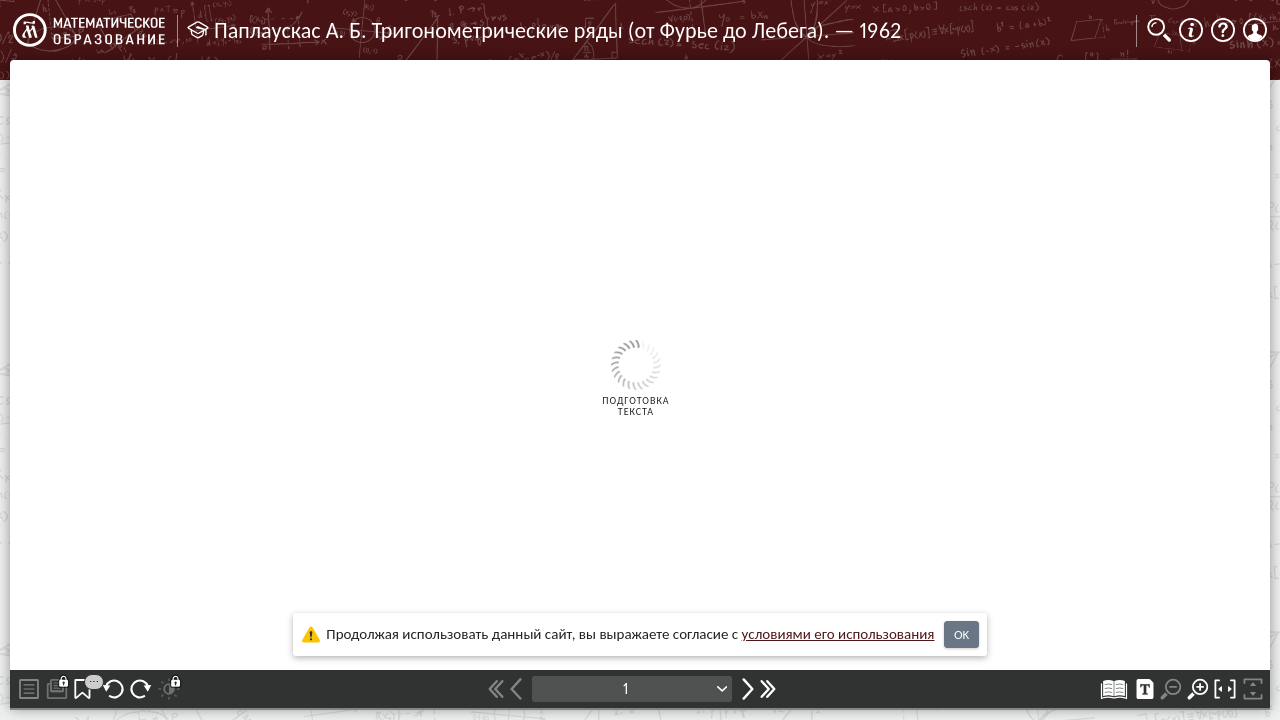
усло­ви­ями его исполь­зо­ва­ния (838, 634)
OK (961, 634)
